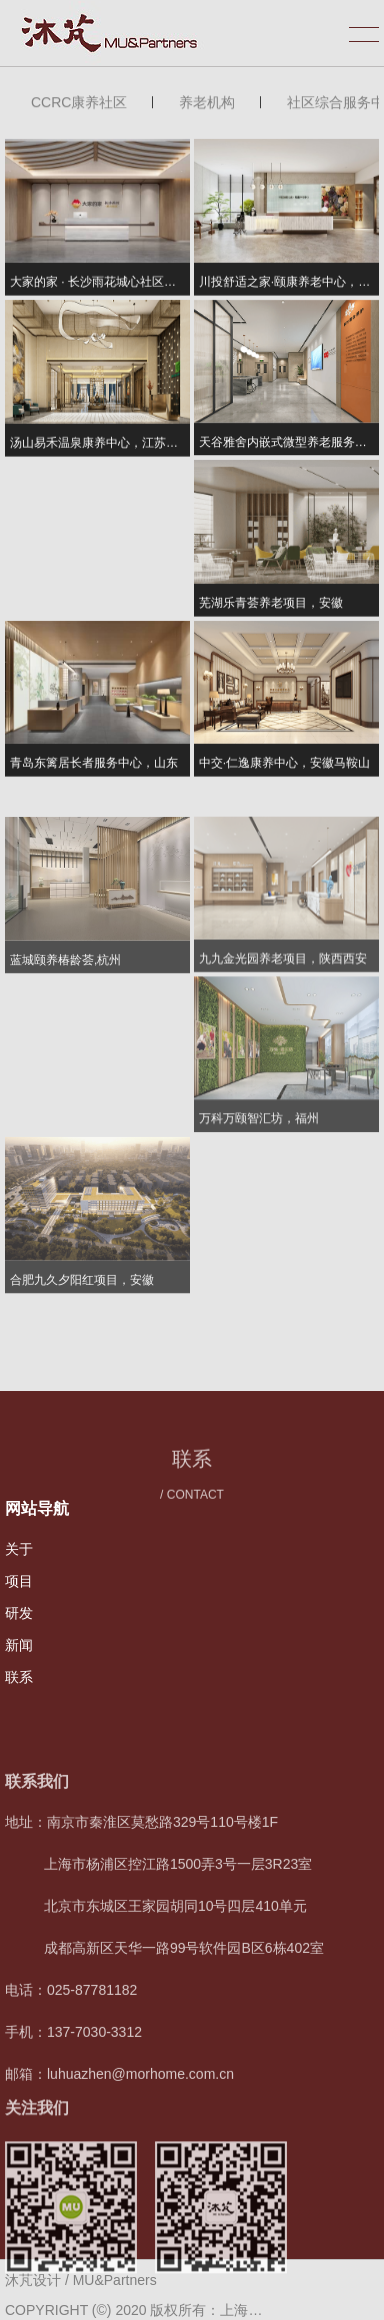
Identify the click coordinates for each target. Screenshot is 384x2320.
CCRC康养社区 (79, 106)
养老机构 (207, 106)
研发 (19, 1613)
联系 (19, 1677)
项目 (19, 1581)
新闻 (19, 1645)
